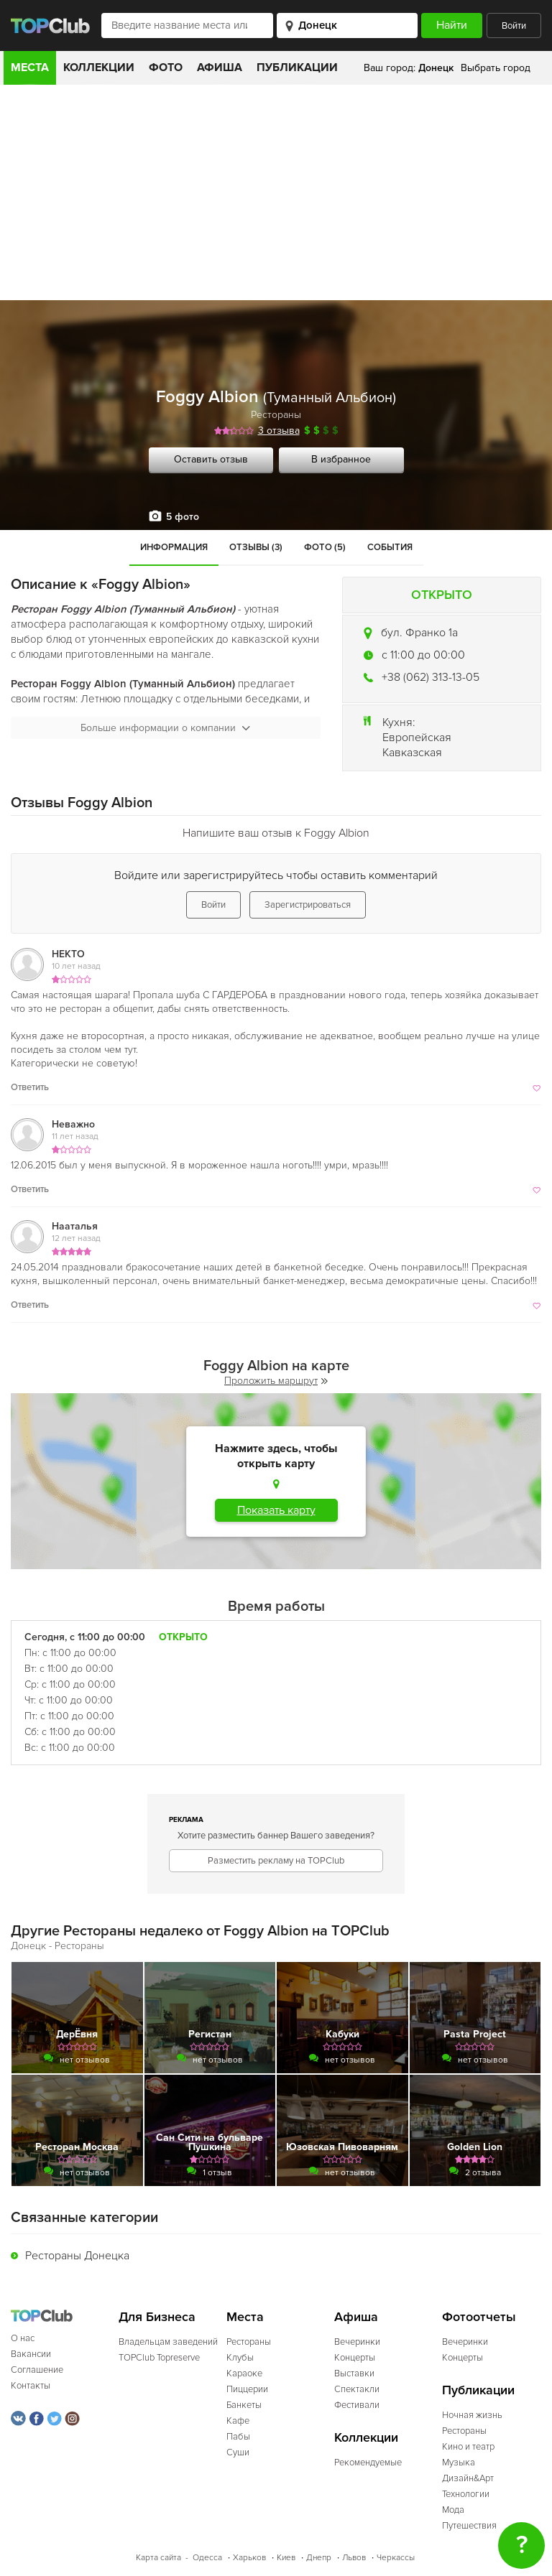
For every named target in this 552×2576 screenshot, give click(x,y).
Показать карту (276, 1510)
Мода (453, 2510)
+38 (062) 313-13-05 (430, 677)
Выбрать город (495, 68)
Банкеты (244, 2405)
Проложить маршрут (276, 1381)
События (390, 547)
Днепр (318, 2557)
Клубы (240, 2357)
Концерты (354, 2357)
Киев (286, 2557)
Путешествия (469, 2525)
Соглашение (37, 2370)
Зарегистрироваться (307, 905)
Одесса (207, 2557)
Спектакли (357, 2389)
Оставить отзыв (211, 459)
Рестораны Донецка (77, 2256)
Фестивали (357, 2405)
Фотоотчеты (479, 2317)
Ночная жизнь (472, 2415)
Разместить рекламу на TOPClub (276, 1860)
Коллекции (98, 67)
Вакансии (31, 2354)
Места (30, 67)
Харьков (249, 2557)
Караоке (244, 2373)
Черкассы (396, 2557)
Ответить (30, 1087)
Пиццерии (247, 2389)
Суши (237, 2452)
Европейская (416, 737)
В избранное (341, 459)
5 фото (182, 517)
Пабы (238, 2436)
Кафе (237, 2421)
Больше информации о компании (165, 728)
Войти (514, 26)
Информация (174, 547)
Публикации (297, 67)
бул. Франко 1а (419, 633)
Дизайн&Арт (468, 2478)
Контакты (30, 2385)
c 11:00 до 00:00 (423, 655)
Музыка (458, 2462)
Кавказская (412, 752)
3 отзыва (279, 430)
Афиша (219, 67)
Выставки (354, 2373)
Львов (354, 2557)
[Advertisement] (276, 192)
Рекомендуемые (368, 2462)
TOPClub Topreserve (159, 2357)
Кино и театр (468, 2446)
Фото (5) (325, 547)
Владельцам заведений (168, 2342)
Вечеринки (357, 2342)
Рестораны (276, 415)
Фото (166, 67)
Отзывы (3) (255, 547)
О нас (22, 2338)
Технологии (465, 2494)
